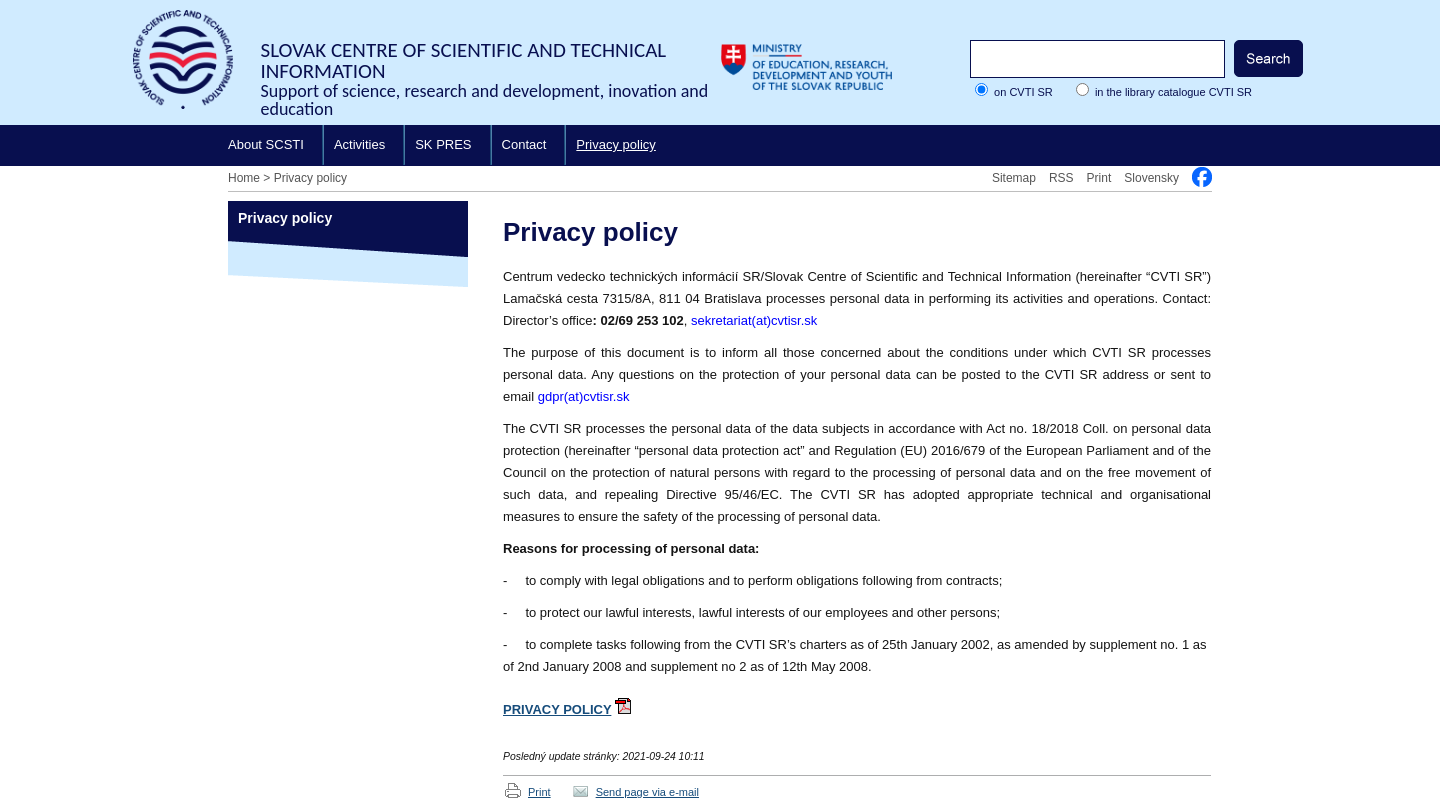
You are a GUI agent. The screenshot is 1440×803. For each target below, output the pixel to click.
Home (244, 178)
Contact (524, 144)
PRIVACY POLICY (557, 709)
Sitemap (1014, 178)
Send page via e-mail (647, 792)
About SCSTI (266, 144)
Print (1099, 178)
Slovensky (1151, 178)
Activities (359, 144)
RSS (1061, 178)
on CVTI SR (1023, 92)
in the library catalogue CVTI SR (1173, 92)
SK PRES (443, 144)
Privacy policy (615, 144)
